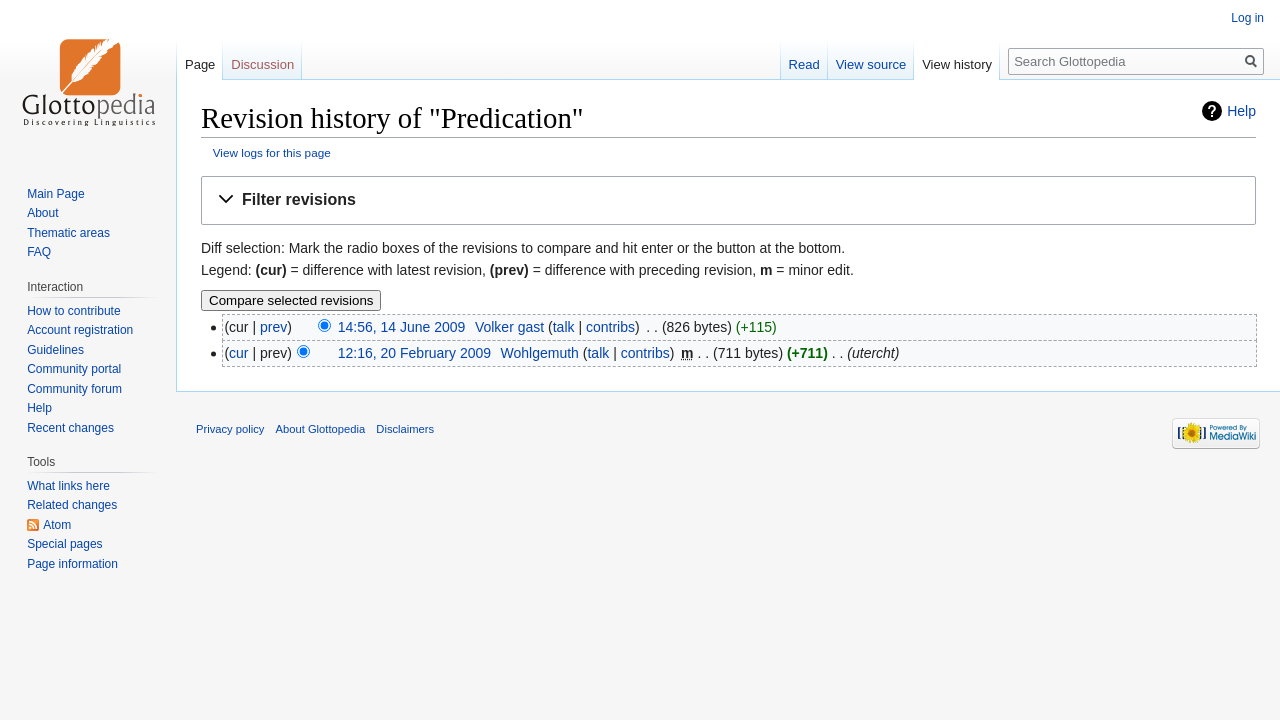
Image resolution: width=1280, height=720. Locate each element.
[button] (728, 200)
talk (564, 327)
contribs (610, 327)
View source (871, 64)
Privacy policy (230, 429)
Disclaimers (405, 429)
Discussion (262, 64)
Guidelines (55, 350)
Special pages (64, 544)
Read (804, 64)
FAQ (39, 252)
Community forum (74, 389)
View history (957, 64)
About (42, 213)
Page (200, 64)
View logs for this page (272, 152)
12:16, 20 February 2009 (414, 353)
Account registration (80, 330)
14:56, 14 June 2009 (402, 327)
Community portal (74, 369)
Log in (1247, 18)
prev (273, 327)
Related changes (72, 505)
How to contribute (73, 311)
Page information (72, 564)
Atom (57, 525)
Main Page (55, 194)
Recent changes (70, 428)
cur (238, 353)
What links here (68, 486)
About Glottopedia (321, 429)
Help (1241, 111)
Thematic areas (68, 233)
